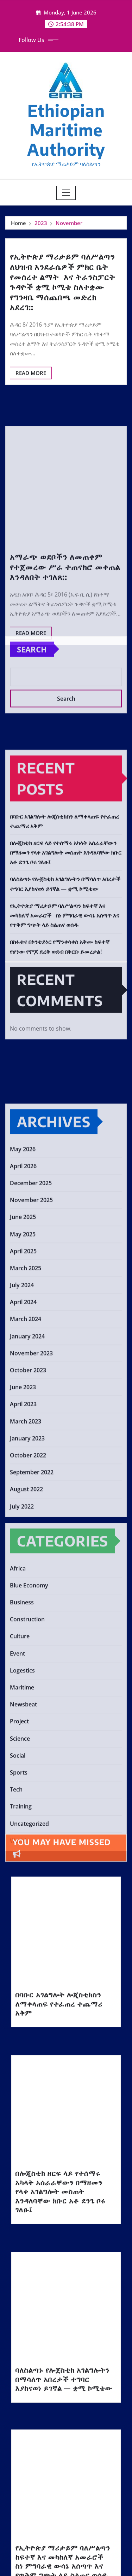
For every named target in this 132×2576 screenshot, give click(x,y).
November (69, 225)
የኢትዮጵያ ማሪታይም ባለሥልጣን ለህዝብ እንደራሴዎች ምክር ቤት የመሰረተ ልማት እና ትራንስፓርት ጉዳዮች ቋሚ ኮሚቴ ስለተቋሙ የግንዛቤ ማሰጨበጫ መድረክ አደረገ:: (62, 308)
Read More (30, 399)
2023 (40, 225)
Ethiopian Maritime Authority (66, 129)
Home (18, 225)
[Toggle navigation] (66, 193)
